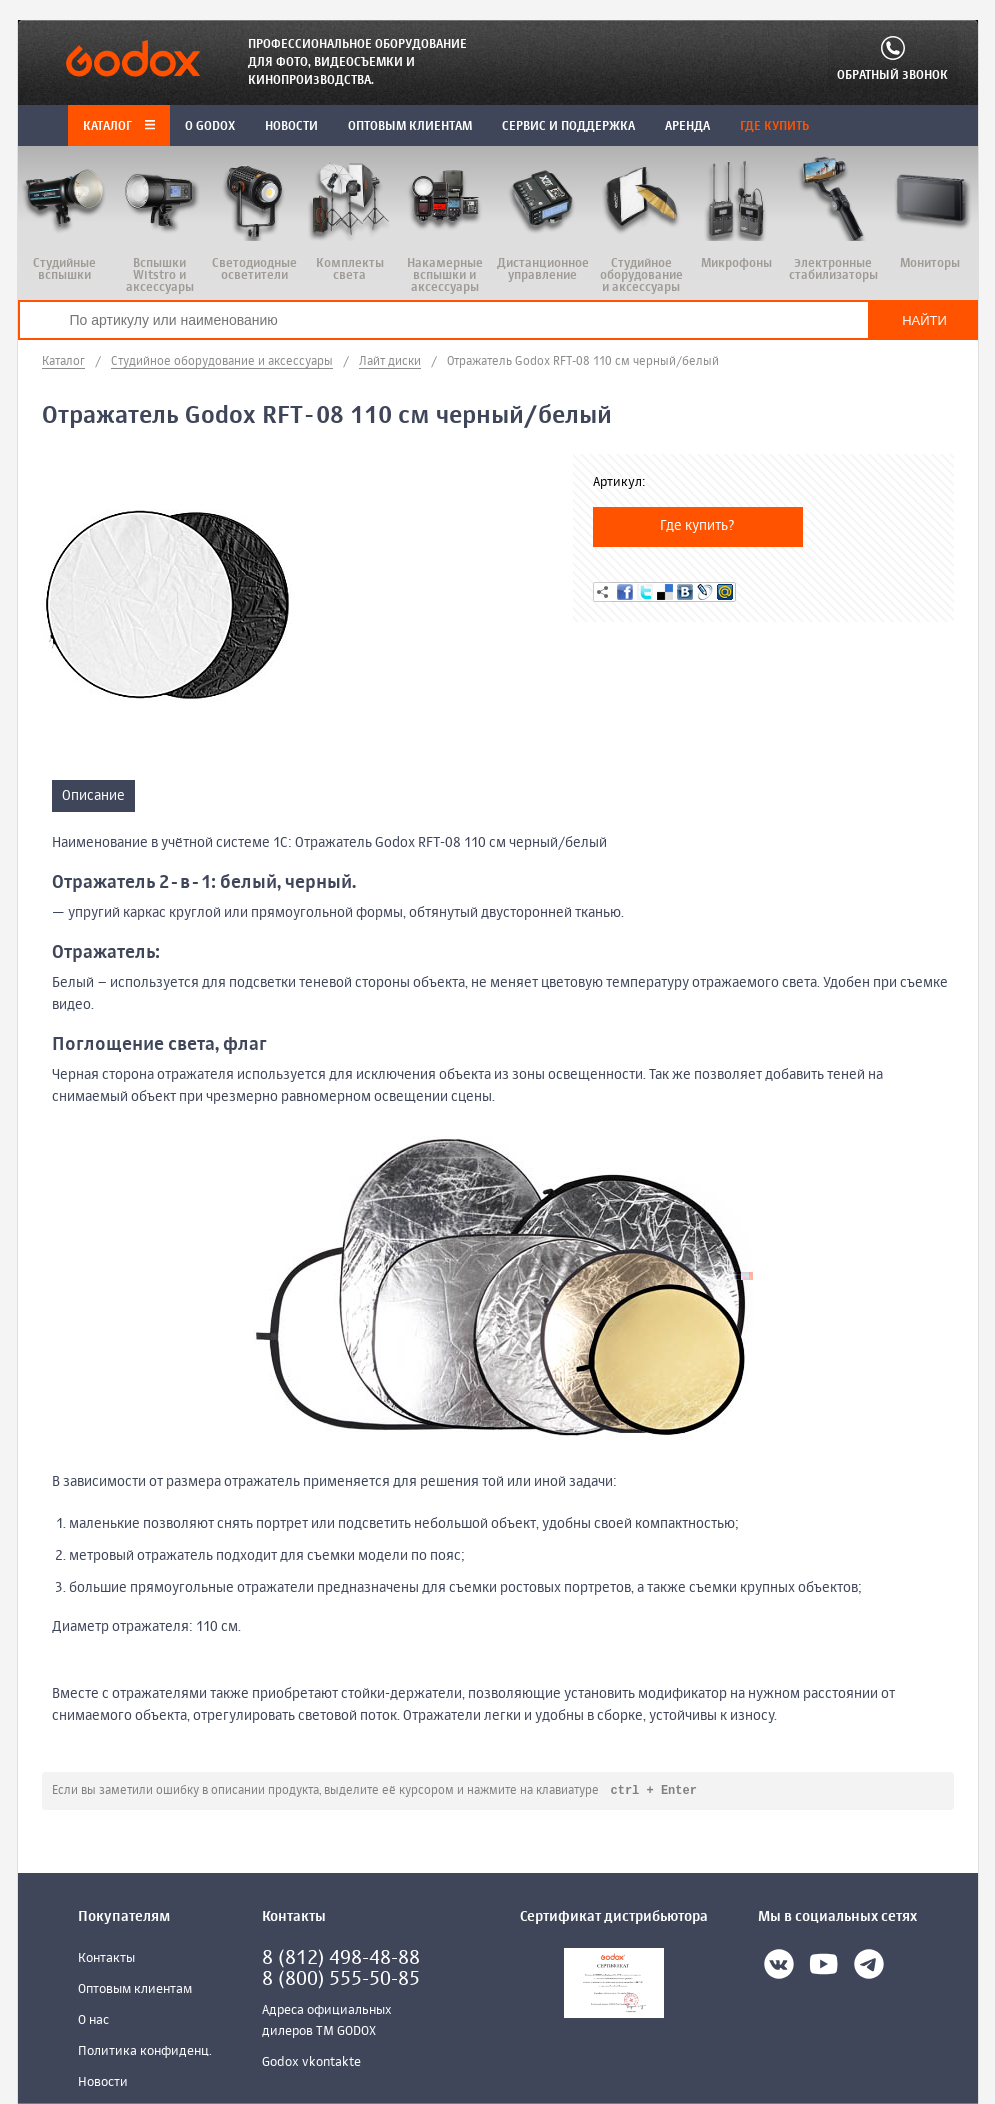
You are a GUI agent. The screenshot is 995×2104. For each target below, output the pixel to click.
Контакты (106, 1959)
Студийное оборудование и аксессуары (222, 362)
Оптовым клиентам (135, 1990)
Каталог (119, 127)
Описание (93, 796)
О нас (93, 2021)
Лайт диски (390, 362)
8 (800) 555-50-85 (341, 1980)
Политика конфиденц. (145, 2052)
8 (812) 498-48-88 (341, 1959)
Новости (103, 2083)
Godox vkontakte (311, 2063)
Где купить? (697, 526)
